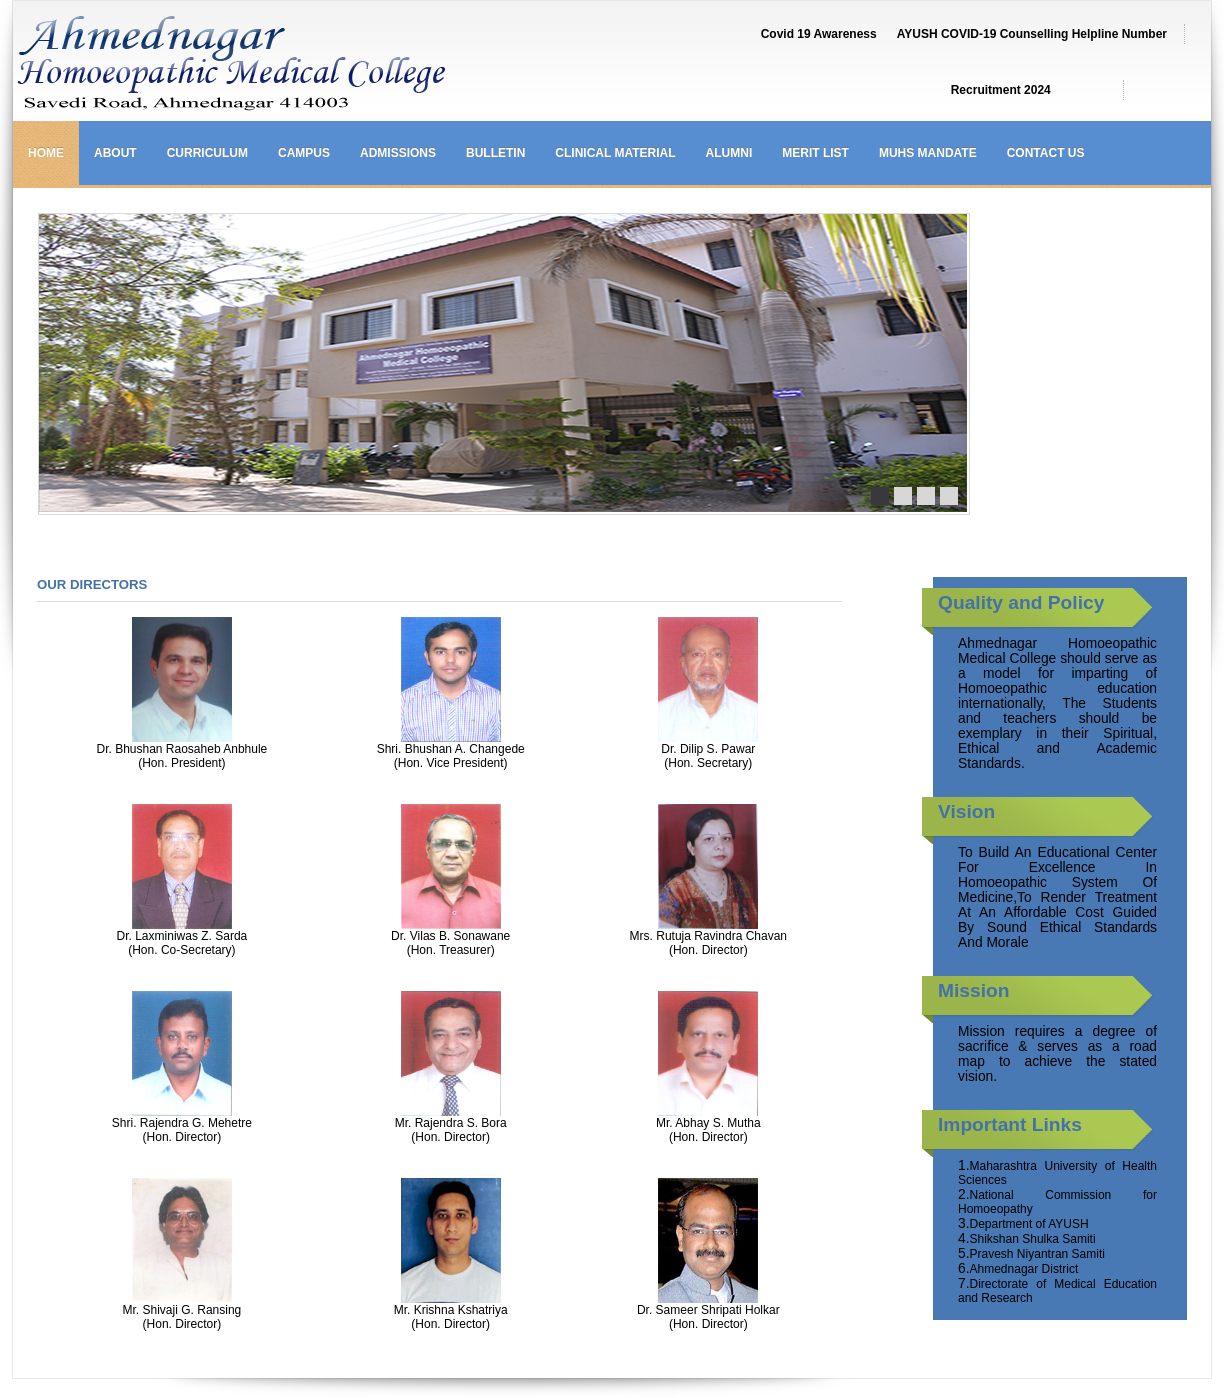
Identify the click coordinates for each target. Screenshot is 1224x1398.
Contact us (1046, 153)
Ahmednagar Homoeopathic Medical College (338, 65)
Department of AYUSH (1029, 1224)
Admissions (398, 153)
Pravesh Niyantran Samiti (1037, 1254)
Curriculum (207, 153)
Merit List (815, 153)
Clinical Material (615, 153)
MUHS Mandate (928, 153)
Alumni (729, 153)
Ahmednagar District (1024, 1269)
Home (46, 153)
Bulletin (495, 153)
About (115, 153)
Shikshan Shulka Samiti (1033, 1239)
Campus (304, 153)
